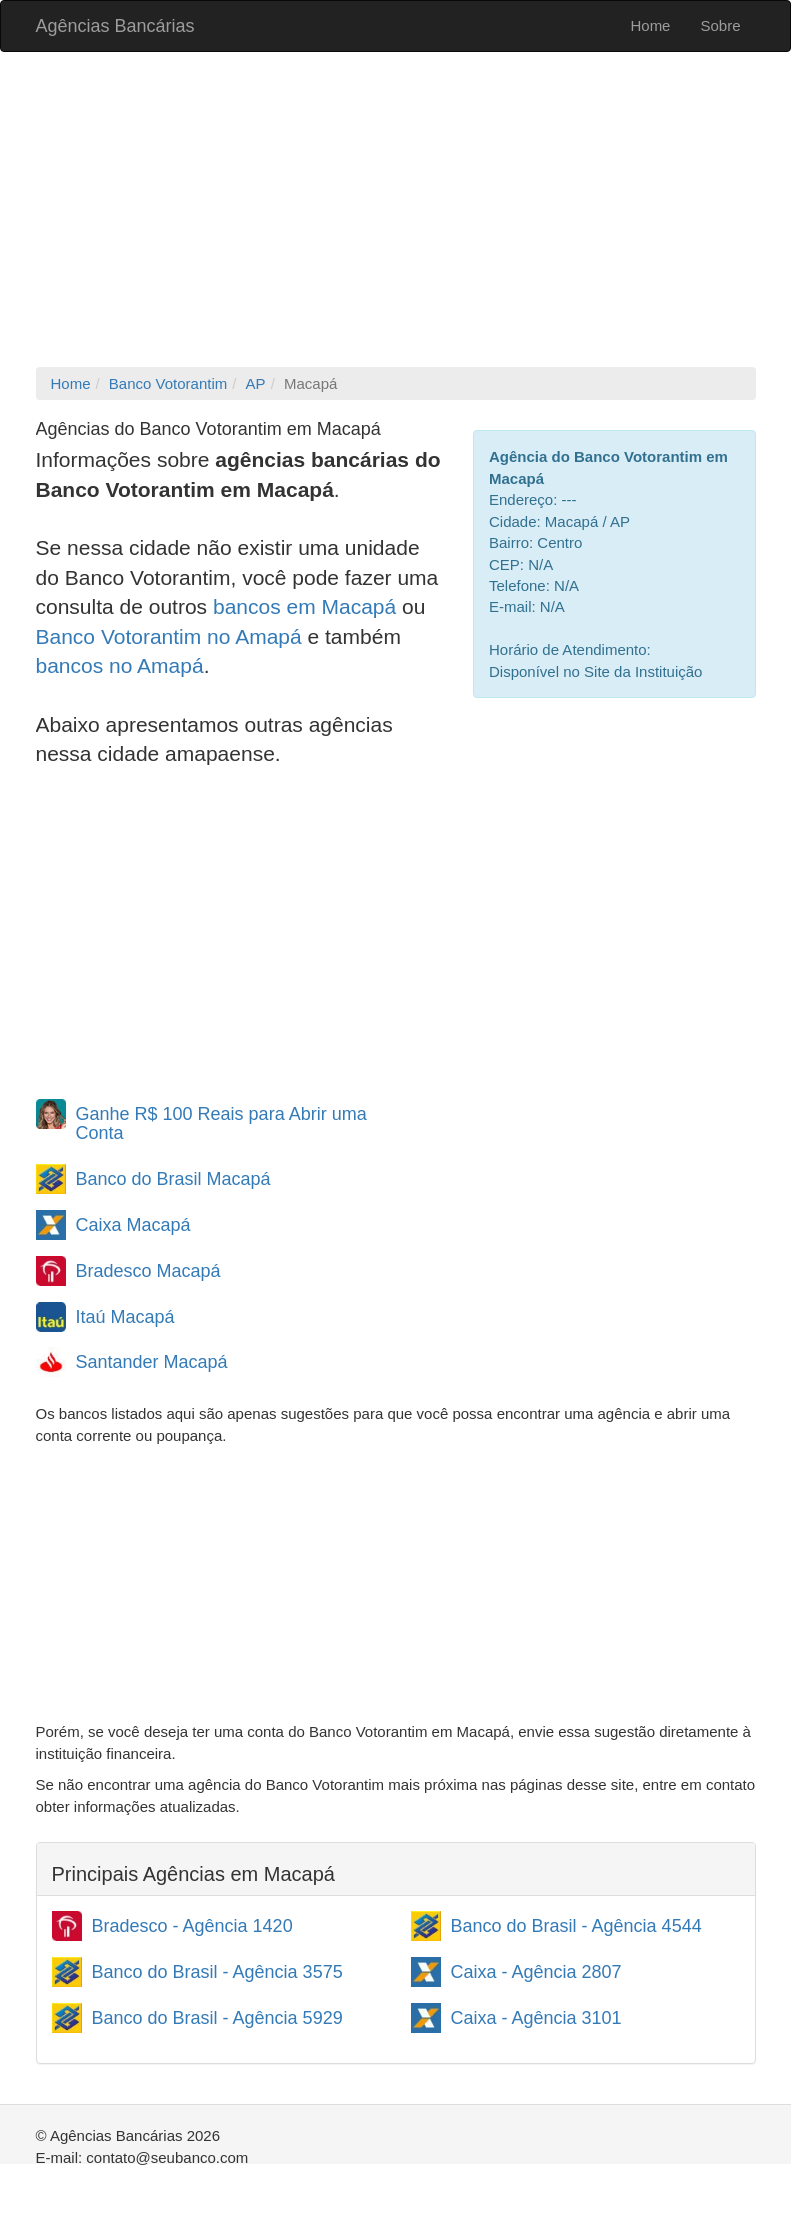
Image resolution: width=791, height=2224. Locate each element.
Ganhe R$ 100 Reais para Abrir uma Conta (221, 1124)
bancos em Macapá (304, 606)
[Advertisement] (396, 212)
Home (650, 25)
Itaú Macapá (125, 1317)
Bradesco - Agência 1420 (192, 1926)
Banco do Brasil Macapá (173, 1179)
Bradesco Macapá (148, 1271)
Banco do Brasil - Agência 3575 (217, 1972)
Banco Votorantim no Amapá (169, 636)
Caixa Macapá (133, 1225)
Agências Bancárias (115, 26)
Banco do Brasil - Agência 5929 (217, 2018)
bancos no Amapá (120, 665)
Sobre (720, 25)
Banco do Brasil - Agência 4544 (576, 1926)
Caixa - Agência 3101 (536, 2018)
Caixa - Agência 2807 (536, 1972)
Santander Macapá (152, 1362)
